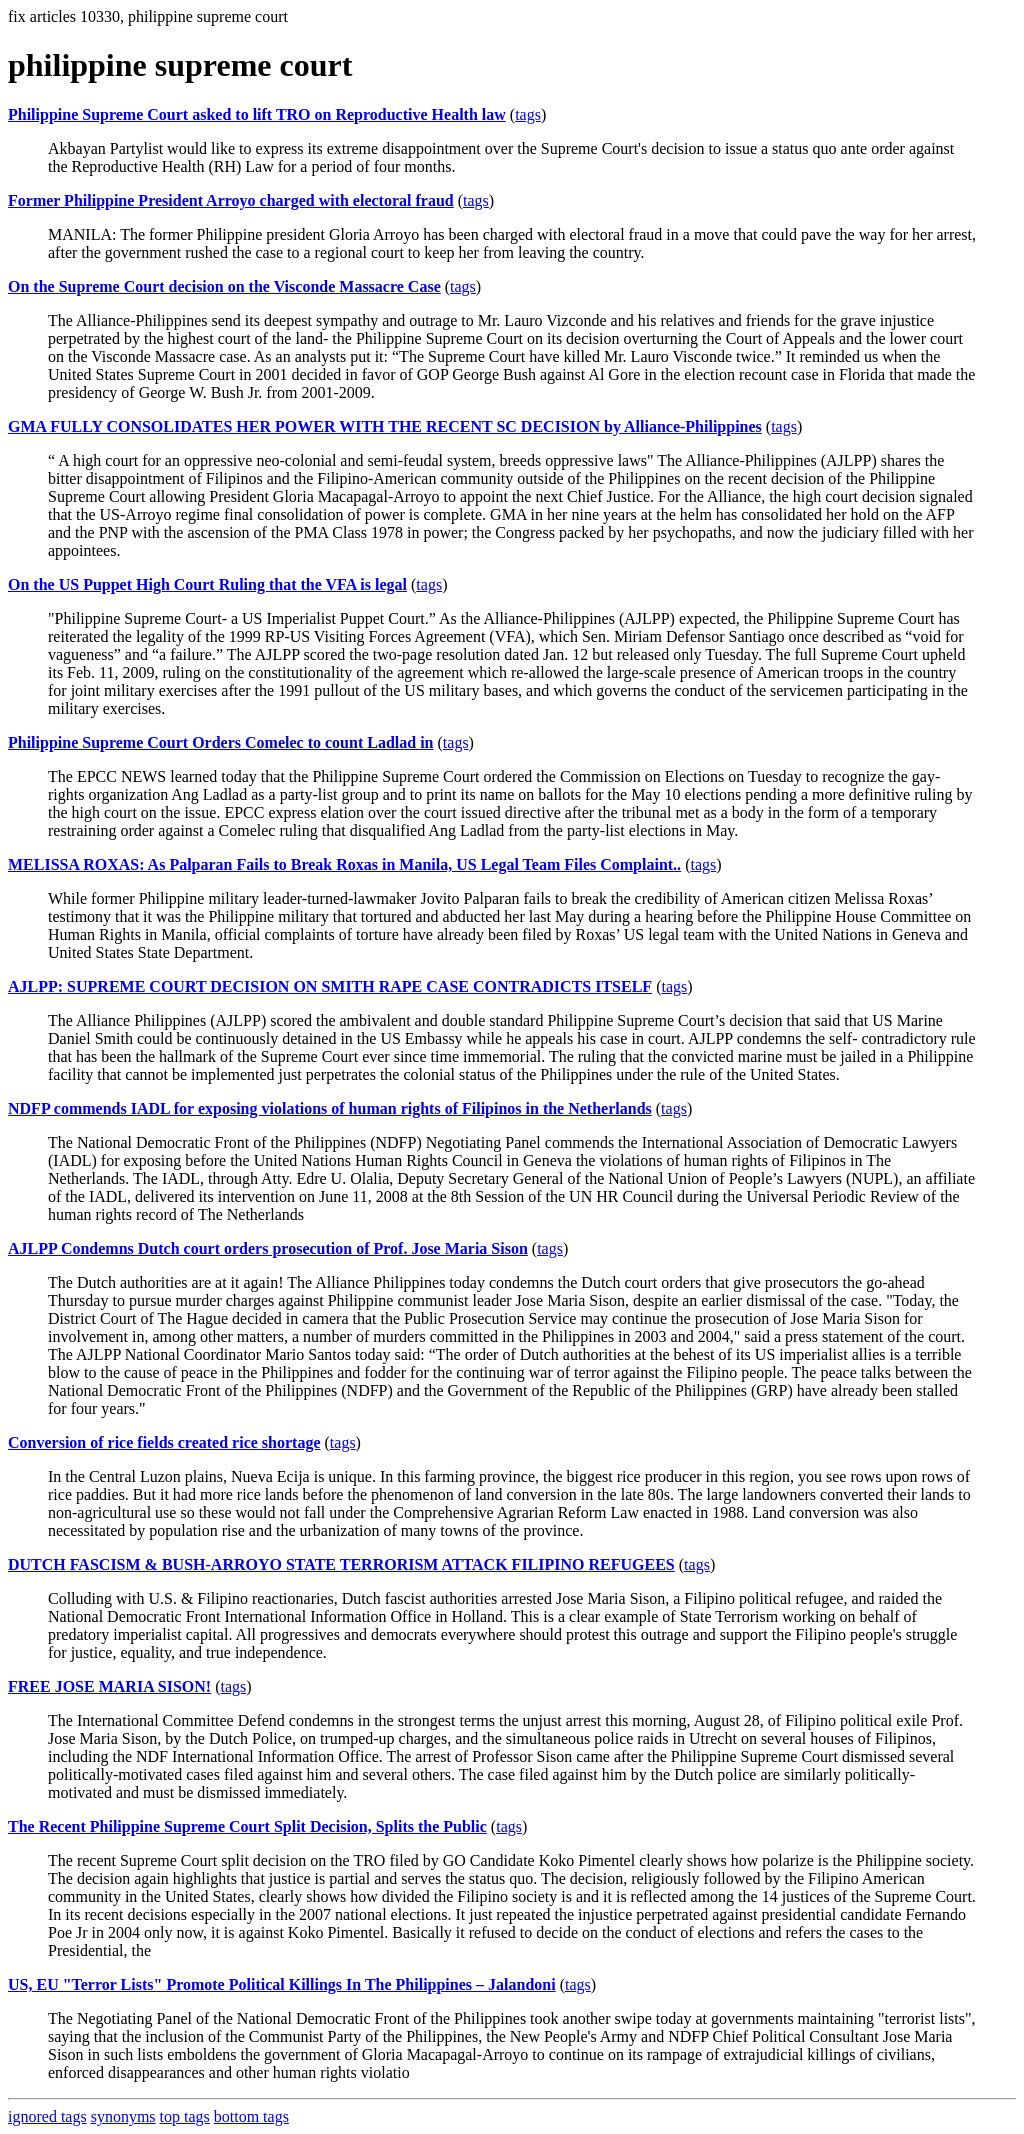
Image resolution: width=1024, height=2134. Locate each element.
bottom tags (251, 2116)
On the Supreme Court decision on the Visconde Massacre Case (224, 286)
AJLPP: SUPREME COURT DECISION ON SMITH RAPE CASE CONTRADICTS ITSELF (330, 986)
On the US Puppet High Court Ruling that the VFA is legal (207, 584)
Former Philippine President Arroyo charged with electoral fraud (231, 200)
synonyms (123, 2116)
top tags (185, 2116)
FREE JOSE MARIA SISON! (109, 1686)
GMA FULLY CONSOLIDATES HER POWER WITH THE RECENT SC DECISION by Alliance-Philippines (385, 426)
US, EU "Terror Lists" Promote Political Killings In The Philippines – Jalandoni (282, 1984)
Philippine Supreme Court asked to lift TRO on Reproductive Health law (257, 114)
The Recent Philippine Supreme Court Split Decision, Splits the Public (247, 1826)
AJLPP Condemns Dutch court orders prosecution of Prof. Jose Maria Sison (268, 1248)
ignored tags (47, 2116)
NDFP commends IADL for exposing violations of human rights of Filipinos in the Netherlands (330, 1108)
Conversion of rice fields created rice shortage (164, 1442)
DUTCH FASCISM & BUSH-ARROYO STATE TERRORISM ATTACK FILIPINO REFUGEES (341, 1564)
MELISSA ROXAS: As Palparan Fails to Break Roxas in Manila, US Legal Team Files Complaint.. (344, 864)
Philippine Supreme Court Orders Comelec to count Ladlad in (221, 742)
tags (528, 114)
